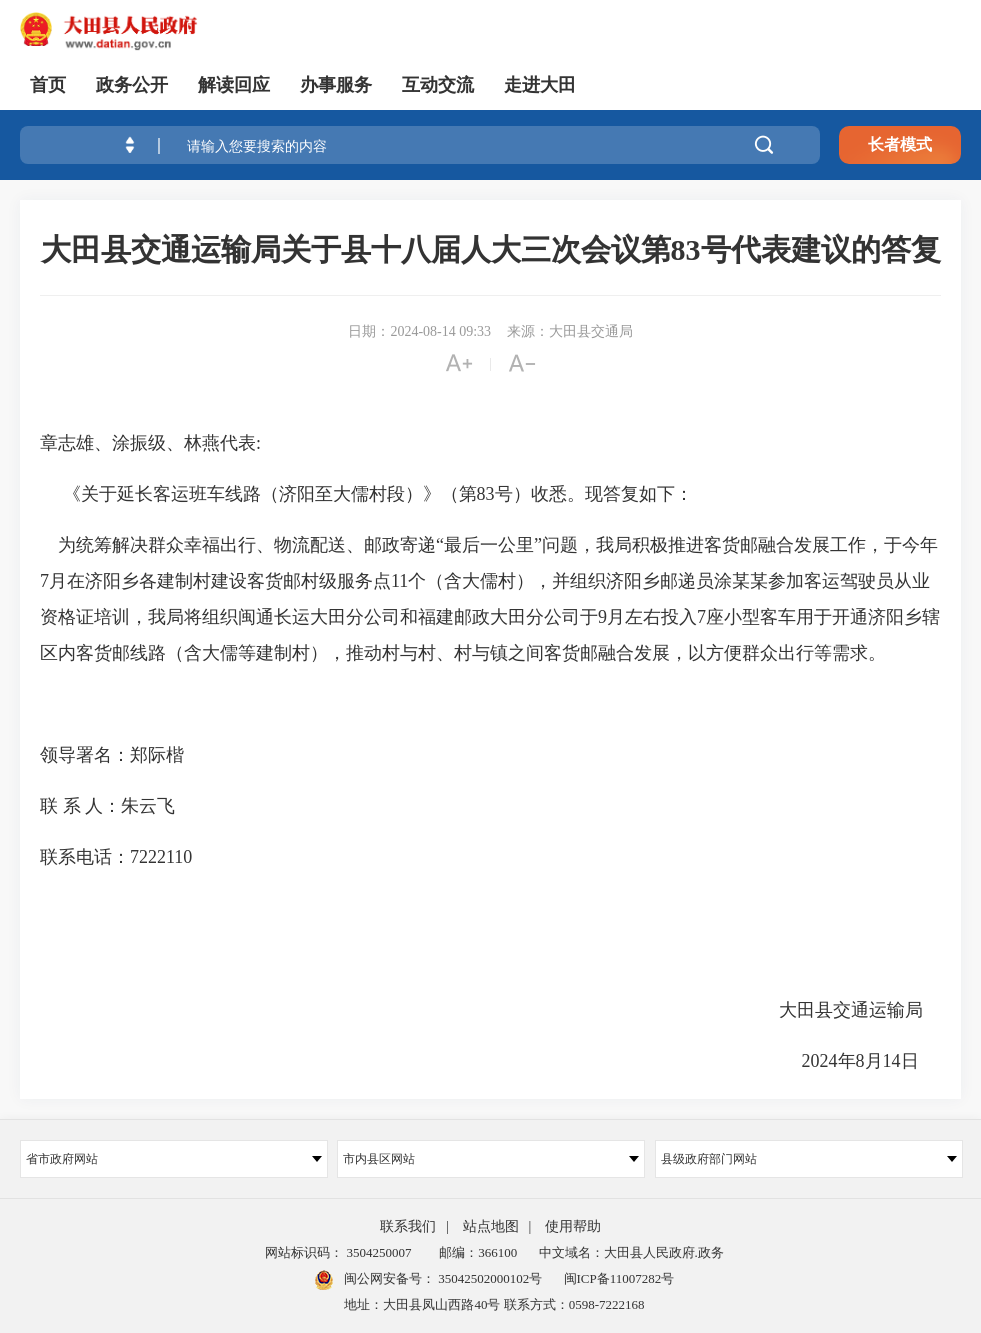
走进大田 (540, 85)
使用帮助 (573, 1226)
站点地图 (491, 1226)
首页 (48, 85)
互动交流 (438, 85)
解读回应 (234, 85)
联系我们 (408, 1226)
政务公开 (132, 85)
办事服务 (336, 85)
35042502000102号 (488, 1278)
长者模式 (900, 144)
